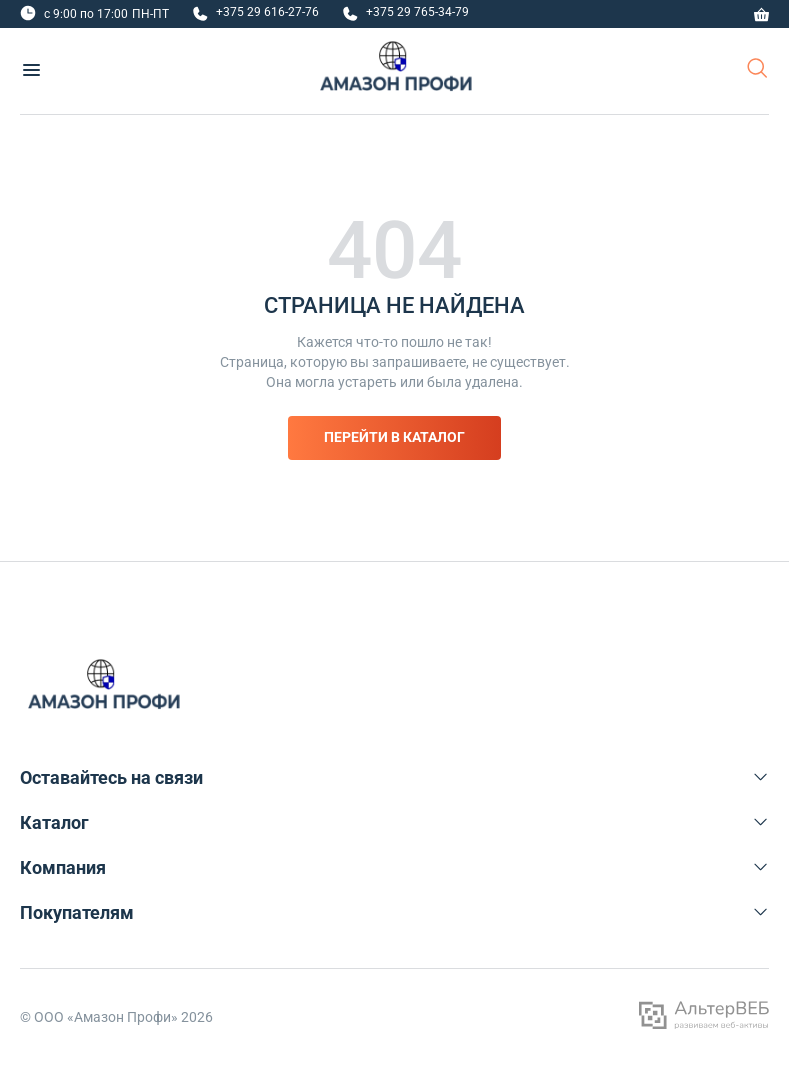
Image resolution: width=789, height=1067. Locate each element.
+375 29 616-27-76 (267, 12)
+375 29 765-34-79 (417, 12)
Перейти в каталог (394, 437)
